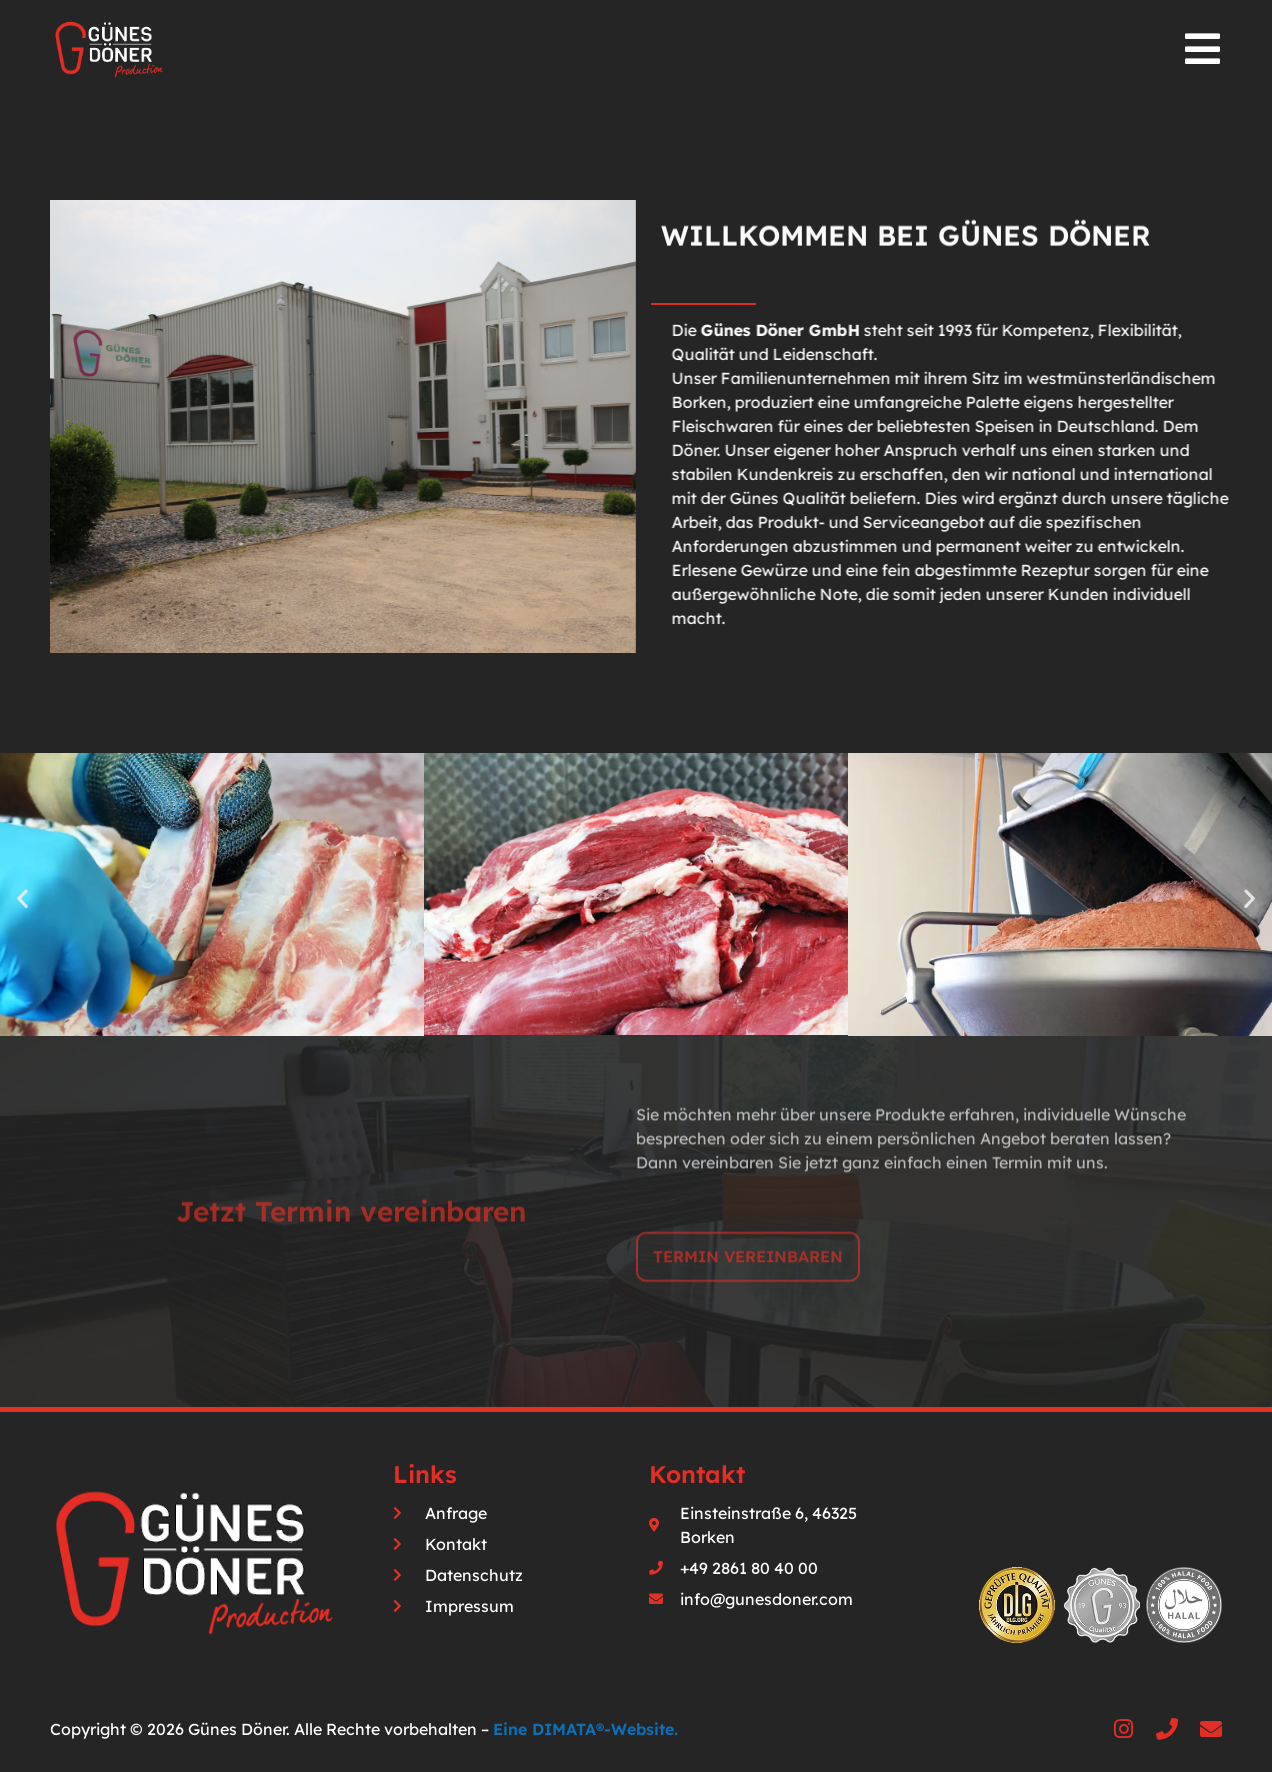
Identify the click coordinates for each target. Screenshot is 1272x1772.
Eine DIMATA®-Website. (585, 1729)
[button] (22, 897)
